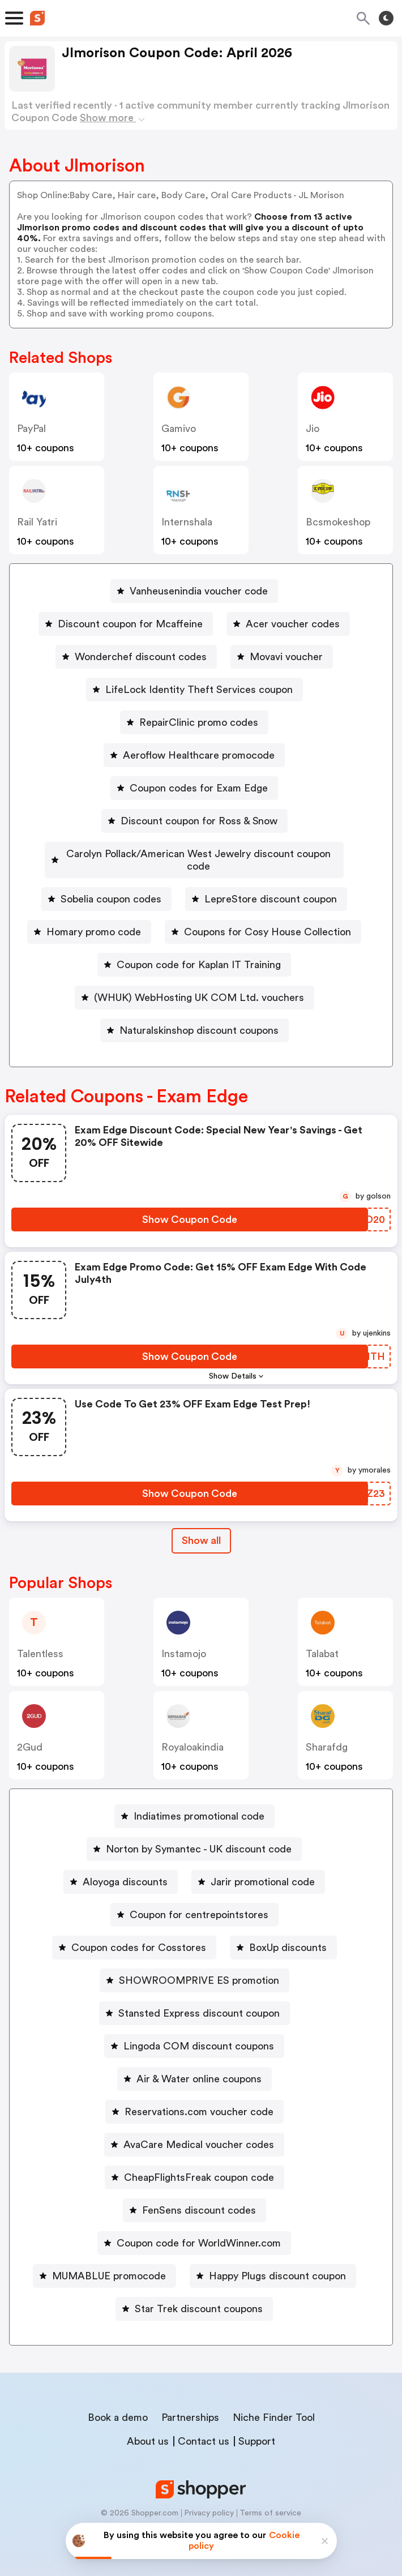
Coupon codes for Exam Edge (199, 788)
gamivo (178, 428)
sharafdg (327, 1735)
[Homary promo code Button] (89, 919)
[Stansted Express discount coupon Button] (194, 2001)
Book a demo (118, 2405)
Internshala (186, 522)
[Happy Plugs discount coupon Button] (273, 2263)
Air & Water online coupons (199, 2066)
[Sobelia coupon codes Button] (106, 886)
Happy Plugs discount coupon (277, 2263)
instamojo (183, 1641)
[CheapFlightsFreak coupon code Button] (194, 2165)
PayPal (31, 428)
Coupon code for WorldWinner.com (199, 2231)
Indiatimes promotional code (199, 1804)
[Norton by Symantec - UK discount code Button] (194, 1836)
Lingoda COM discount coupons (198, 2034)
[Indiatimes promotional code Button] (194, 1804)
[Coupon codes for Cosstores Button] (134, 1935)
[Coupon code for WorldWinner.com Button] (194, 2231)
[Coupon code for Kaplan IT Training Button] (194, 952)
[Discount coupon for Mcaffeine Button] (126, 624)
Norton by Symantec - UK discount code (199, 1837)
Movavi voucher (286, 657)
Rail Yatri (37, 522)
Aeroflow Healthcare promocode (199, 755)
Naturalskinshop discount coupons (199, 1018)
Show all (201, 1528)
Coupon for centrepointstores (199, 1902)
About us (148, 2429)
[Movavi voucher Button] (281, 657)
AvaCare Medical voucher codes (198, 2132)
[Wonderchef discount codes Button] (136, 657)
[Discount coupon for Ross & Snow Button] (194, 821)
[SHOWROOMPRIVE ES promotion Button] (194, 1968)
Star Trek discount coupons (199, 2296)
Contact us (203, 2429)
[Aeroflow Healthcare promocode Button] (194, 755)
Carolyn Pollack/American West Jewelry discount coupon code (199, 854)
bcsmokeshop (338, 522)
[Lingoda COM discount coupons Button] (194, 2034)
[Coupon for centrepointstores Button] (194, 1902)
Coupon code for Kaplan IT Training (199, 952)
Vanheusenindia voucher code (199, 591)
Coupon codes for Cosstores (138, 1935)
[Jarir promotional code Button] (258, 1869)
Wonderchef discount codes (141, 657)
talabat (322, 1641)
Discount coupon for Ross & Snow (199, 821)
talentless (40, 1641)
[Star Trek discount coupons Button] (194, 2296)
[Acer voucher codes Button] (288, 624)
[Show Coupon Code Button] (189, 1207)
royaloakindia (192, 1735)
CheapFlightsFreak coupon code (199, 2165)
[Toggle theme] (386, 18)
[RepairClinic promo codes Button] (194, 722)
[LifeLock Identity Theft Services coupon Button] (194, 689)
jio (312, 428)
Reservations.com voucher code (199, 2099)
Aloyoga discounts (125, 1869)
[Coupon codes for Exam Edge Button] (194, 788)
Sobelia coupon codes (111, 887)
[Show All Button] (201, 1528)
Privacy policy (209, 2501)
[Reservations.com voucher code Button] (194, 2099)
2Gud (29, 1735)
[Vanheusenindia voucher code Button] (194, 591)
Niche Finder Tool (274, 2405)
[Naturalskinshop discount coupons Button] (194, 1018)
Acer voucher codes (293, 624)
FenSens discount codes (199, 2198)
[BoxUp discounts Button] (283, 1935)
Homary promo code (93, 919)
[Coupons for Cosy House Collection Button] (263, 919)
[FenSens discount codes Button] (194, 2198)
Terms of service (270, 2501)
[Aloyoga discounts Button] (120, 1869)
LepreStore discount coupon (270, 887)
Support (256, 2429)
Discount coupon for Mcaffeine (130, 624)
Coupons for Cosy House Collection (267, 919)
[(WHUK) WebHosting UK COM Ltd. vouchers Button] (194, 985)
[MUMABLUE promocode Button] (104, 2263)
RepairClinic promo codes (198, 722)
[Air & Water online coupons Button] (194, 2066)
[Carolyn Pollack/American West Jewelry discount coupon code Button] (194, 854)
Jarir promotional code (263, 1869)
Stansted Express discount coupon (199, 2001)
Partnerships (190, 2405)
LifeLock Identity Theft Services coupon (199, 689)
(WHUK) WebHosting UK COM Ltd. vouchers (199, 985)
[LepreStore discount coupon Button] (266, 886)
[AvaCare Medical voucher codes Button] (194, 2132)
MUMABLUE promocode (109, 2263)
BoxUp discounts (288, 1935)
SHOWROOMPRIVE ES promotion (199, 1968)
